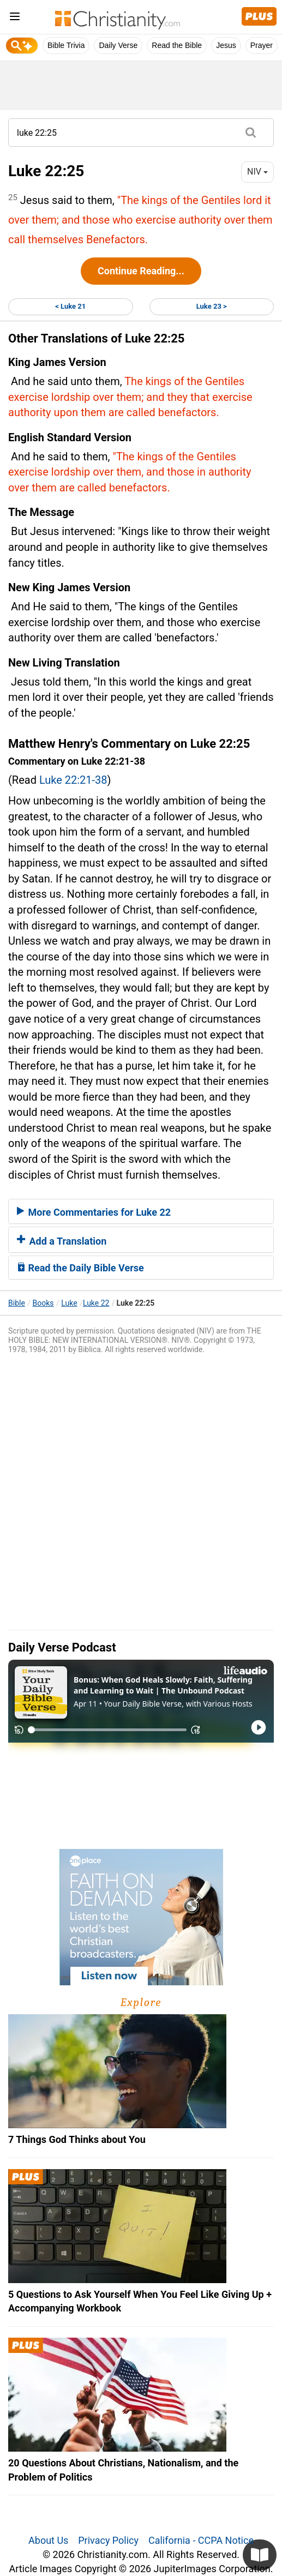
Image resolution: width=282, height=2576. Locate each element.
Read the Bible (177, 45)
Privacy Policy (108, 2540)
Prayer (261, 45)
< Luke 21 (70, 306)
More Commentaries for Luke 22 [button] (94, 1212)
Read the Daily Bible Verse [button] (80, 1268)
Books (43, 1303)
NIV (257, 171)
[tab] (141, 1211)
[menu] (14, 18)
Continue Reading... (141, 271)
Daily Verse (118, 45)
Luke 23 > (211, 306)
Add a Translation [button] (61, 1241)
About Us (48, 2540)
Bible (16, 1303)
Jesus (226, 45)
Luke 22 (96, 1303)
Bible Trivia (66, 45)
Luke (69, 1303)
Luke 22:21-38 (73, 779)
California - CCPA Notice (201, 2540)
